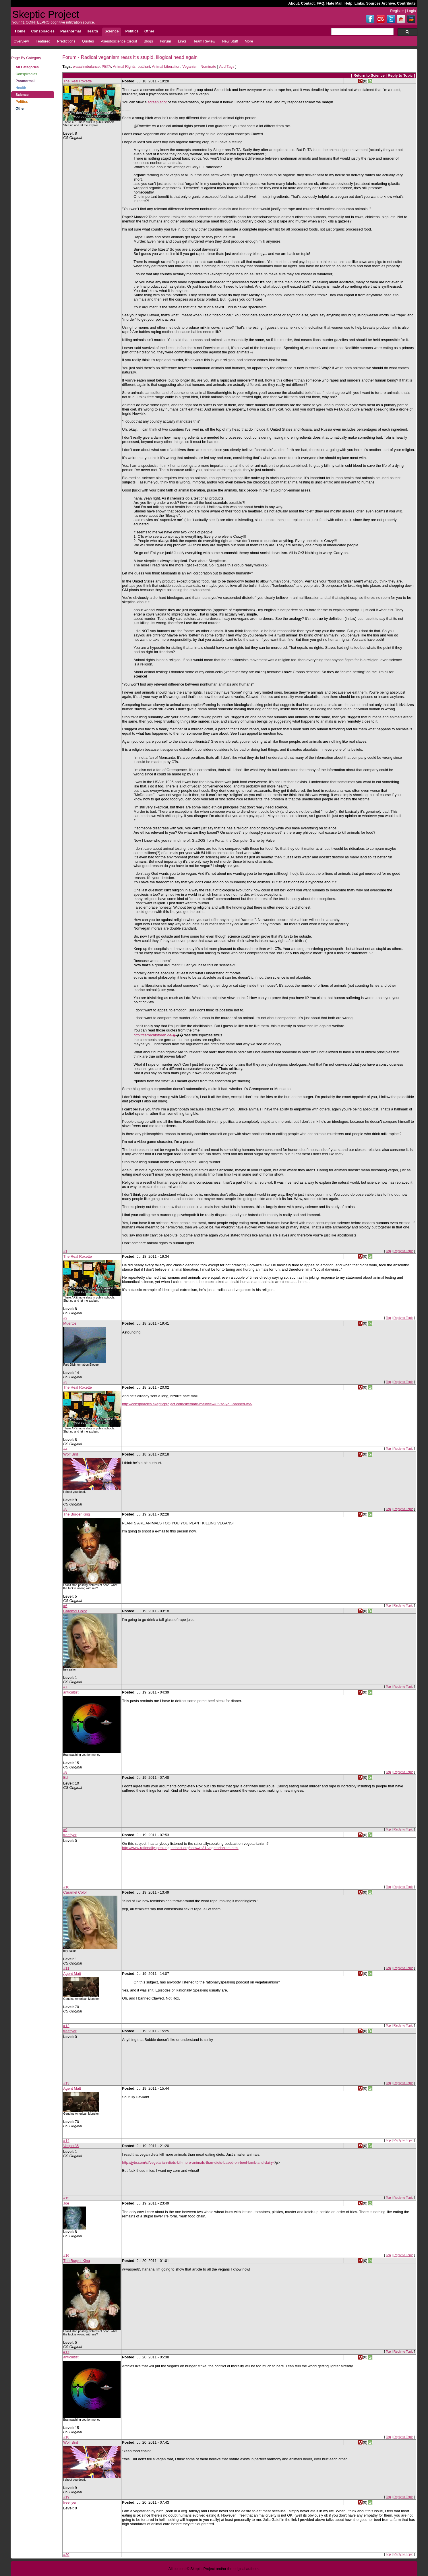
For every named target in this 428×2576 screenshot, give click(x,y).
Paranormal (25, 81)
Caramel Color (75, 1611)
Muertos (69, 1323)
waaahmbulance (86, 66)
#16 (66, 2255)
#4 (65, 1449)
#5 (65, 1509)
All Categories (27, 67)
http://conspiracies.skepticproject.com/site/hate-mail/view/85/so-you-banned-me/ (187, 1404)
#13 (66, 2083)
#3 (65, 1382)
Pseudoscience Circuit (119, 41)
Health (21, 88)
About (293, 3)
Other (20, 109)
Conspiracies (26, 74)
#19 (66, 2497)
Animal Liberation (166, 66)
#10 (66, 1887)
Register (397, 11)
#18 (66, 2437)
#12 (66, 2026)
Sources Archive (380, 3)
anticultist (70, 1692)
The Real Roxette (77, 81)
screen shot (157, 102)
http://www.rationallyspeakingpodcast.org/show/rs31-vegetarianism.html (180, 1848)
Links (359, 3)
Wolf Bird (70, 1454)
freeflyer (69, 1835)
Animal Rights (124, 66)
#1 (65, 1251)
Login (411, 11)
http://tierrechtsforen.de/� (154, 1035)
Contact (308, 3)
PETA (106, 66)
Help (348, 3)
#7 (65, 1687)
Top (388, 1251)
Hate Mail (334, 3)
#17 (66, 2352)
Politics (22, 102)
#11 (66, 1968)
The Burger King (76, 1514)
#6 (65, 1606)
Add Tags (226, 66)
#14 (66, 2140)
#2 (65, 1318)
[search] (362, 32)
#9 (65, 1830)
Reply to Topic (400, 75)
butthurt (143, 66)
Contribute (406, 3)
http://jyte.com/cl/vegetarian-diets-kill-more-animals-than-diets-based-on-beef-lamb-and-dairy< (198, 2162)
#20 (66, 2554)
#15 (66, 2198)
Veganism (190, 66)
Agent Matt (72, 1973)
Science (22, 95)
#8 (65, 1772)
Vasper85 (71, 2146)
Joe (66, 2203)
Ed (65, 1777)
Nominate (208, 66)
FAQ (320, 3)
